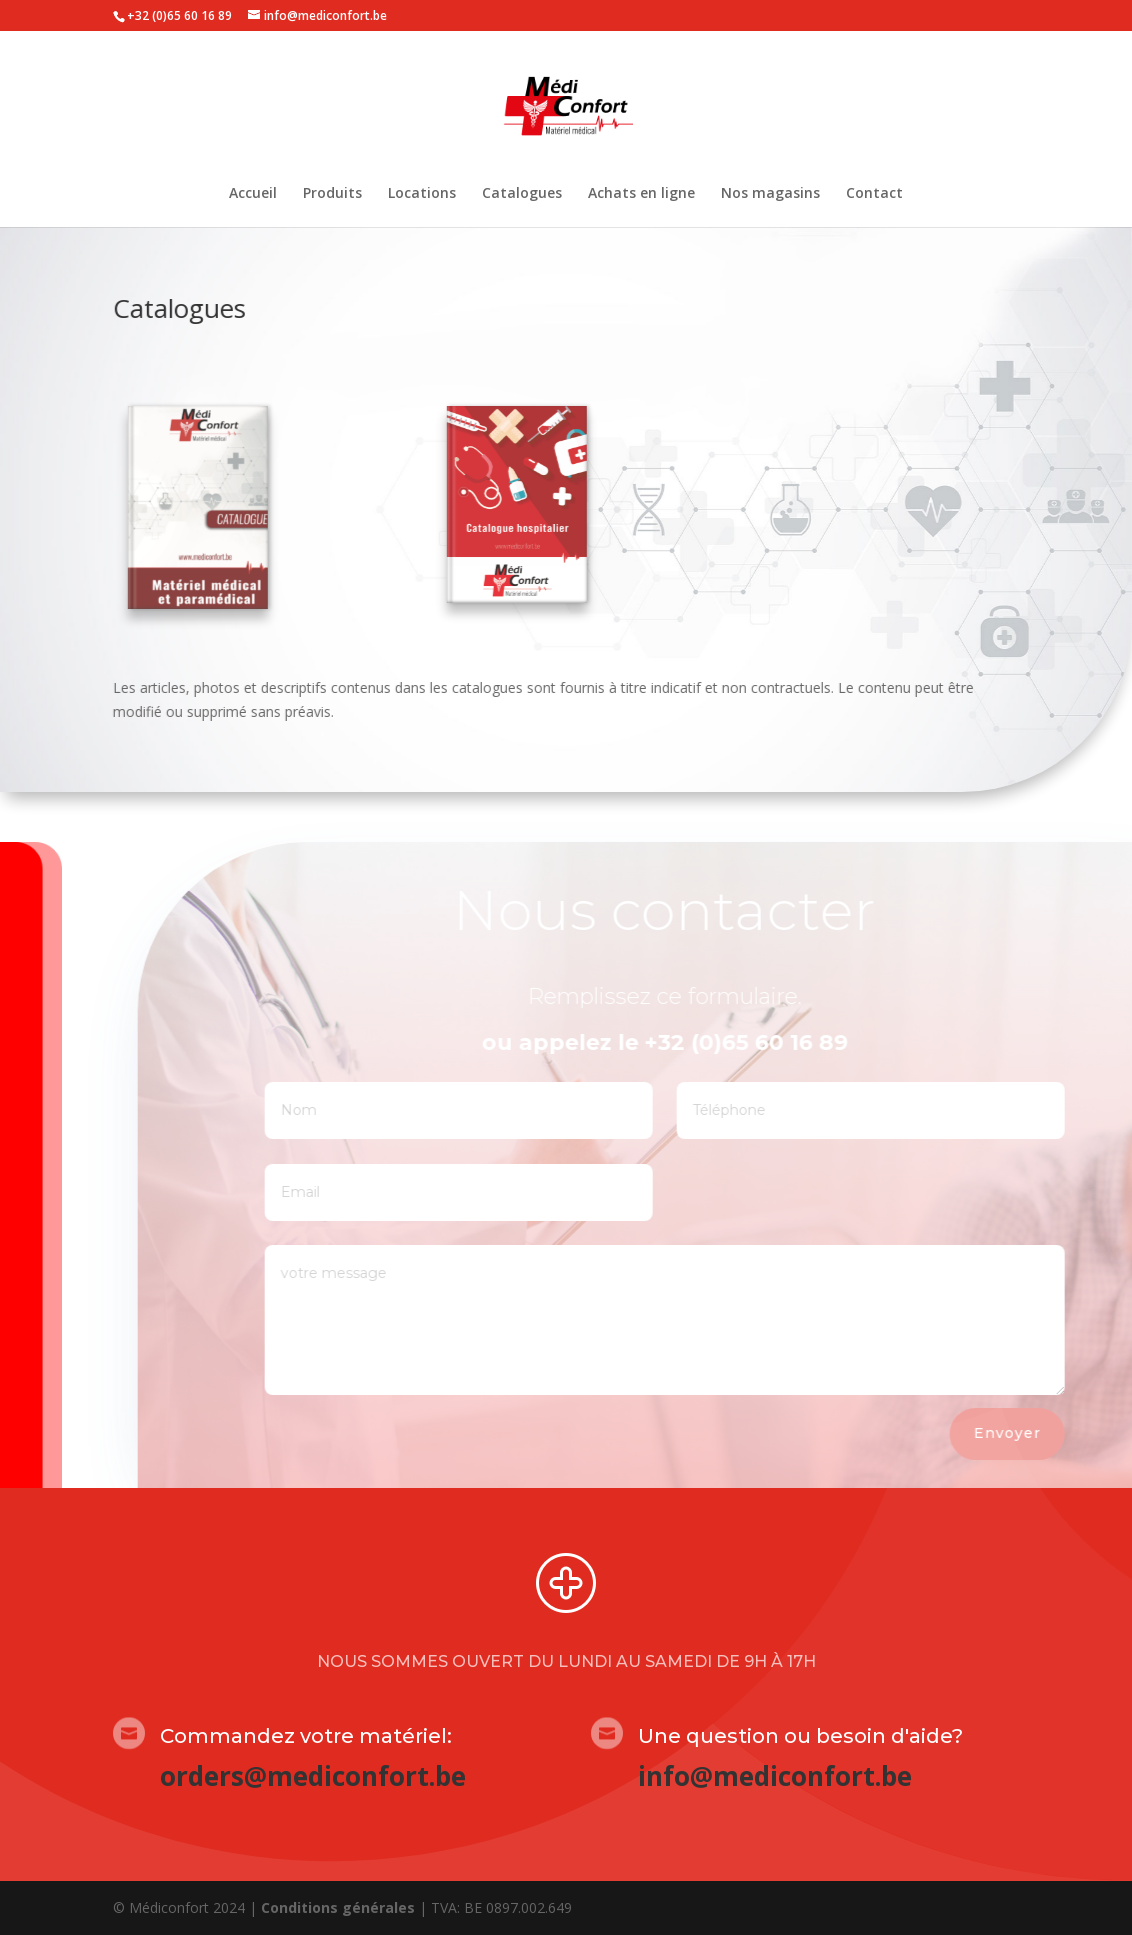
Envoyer (1043, 1433)
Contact (874, 194)
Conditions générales (338, 1907)
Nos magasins (770, 194)
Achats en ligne (641, 194)
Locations (422, 194)
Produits (332, 194)
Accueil (253, 194)
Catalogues (522, 194)
